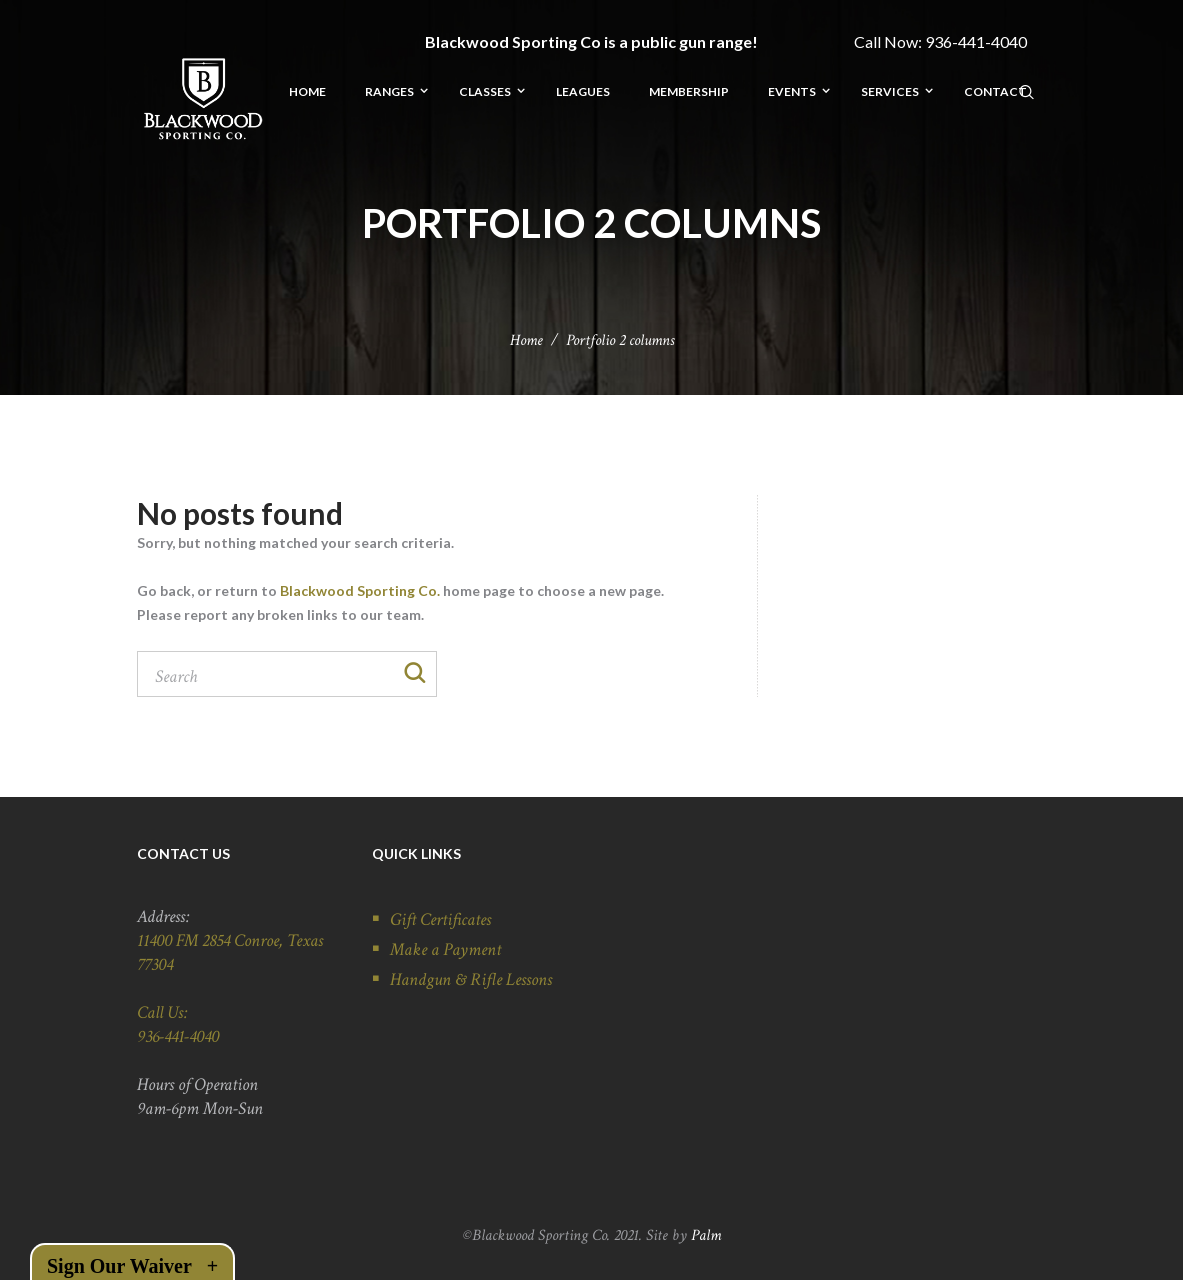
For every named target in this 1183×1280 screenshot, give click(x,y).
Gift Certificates (440, 920)
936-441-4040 (976, 41)
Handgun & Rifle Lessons (471, 980)
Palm (706, 1235)
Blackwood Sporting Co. (360, 590)
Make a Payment (445, 950)
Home (526, 340)
